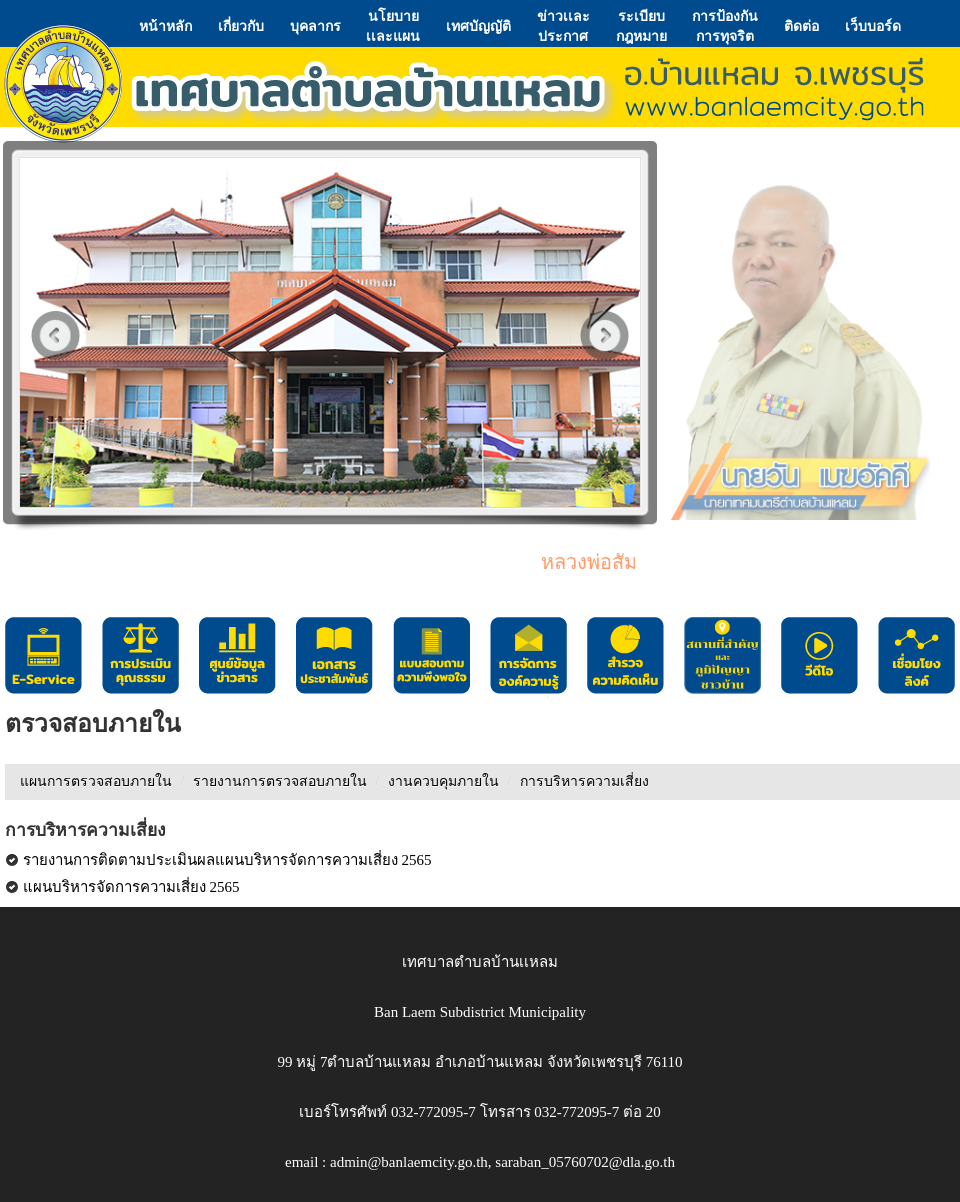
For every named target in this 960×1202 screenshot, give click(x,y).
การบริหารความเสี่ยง (584, 781)
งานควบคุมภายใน (443, 781)
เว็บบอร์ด (873, 26)
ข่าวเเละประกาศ (563, 26)
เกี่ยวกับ (241, 26)
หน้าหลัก (165, 26)
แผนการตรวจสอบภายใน (96, 781)
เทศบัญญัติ (478, 26)
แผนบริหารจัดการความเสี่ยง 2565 (122, 887)
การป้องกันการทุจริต (725, 26)
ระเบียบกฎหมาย (641, 26)
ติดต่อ (801, 26)
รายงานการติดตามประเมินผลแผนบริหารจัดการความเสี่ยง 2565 (218, 860)
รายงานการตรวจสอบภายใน (280, 781)
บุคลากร (315, 26)
